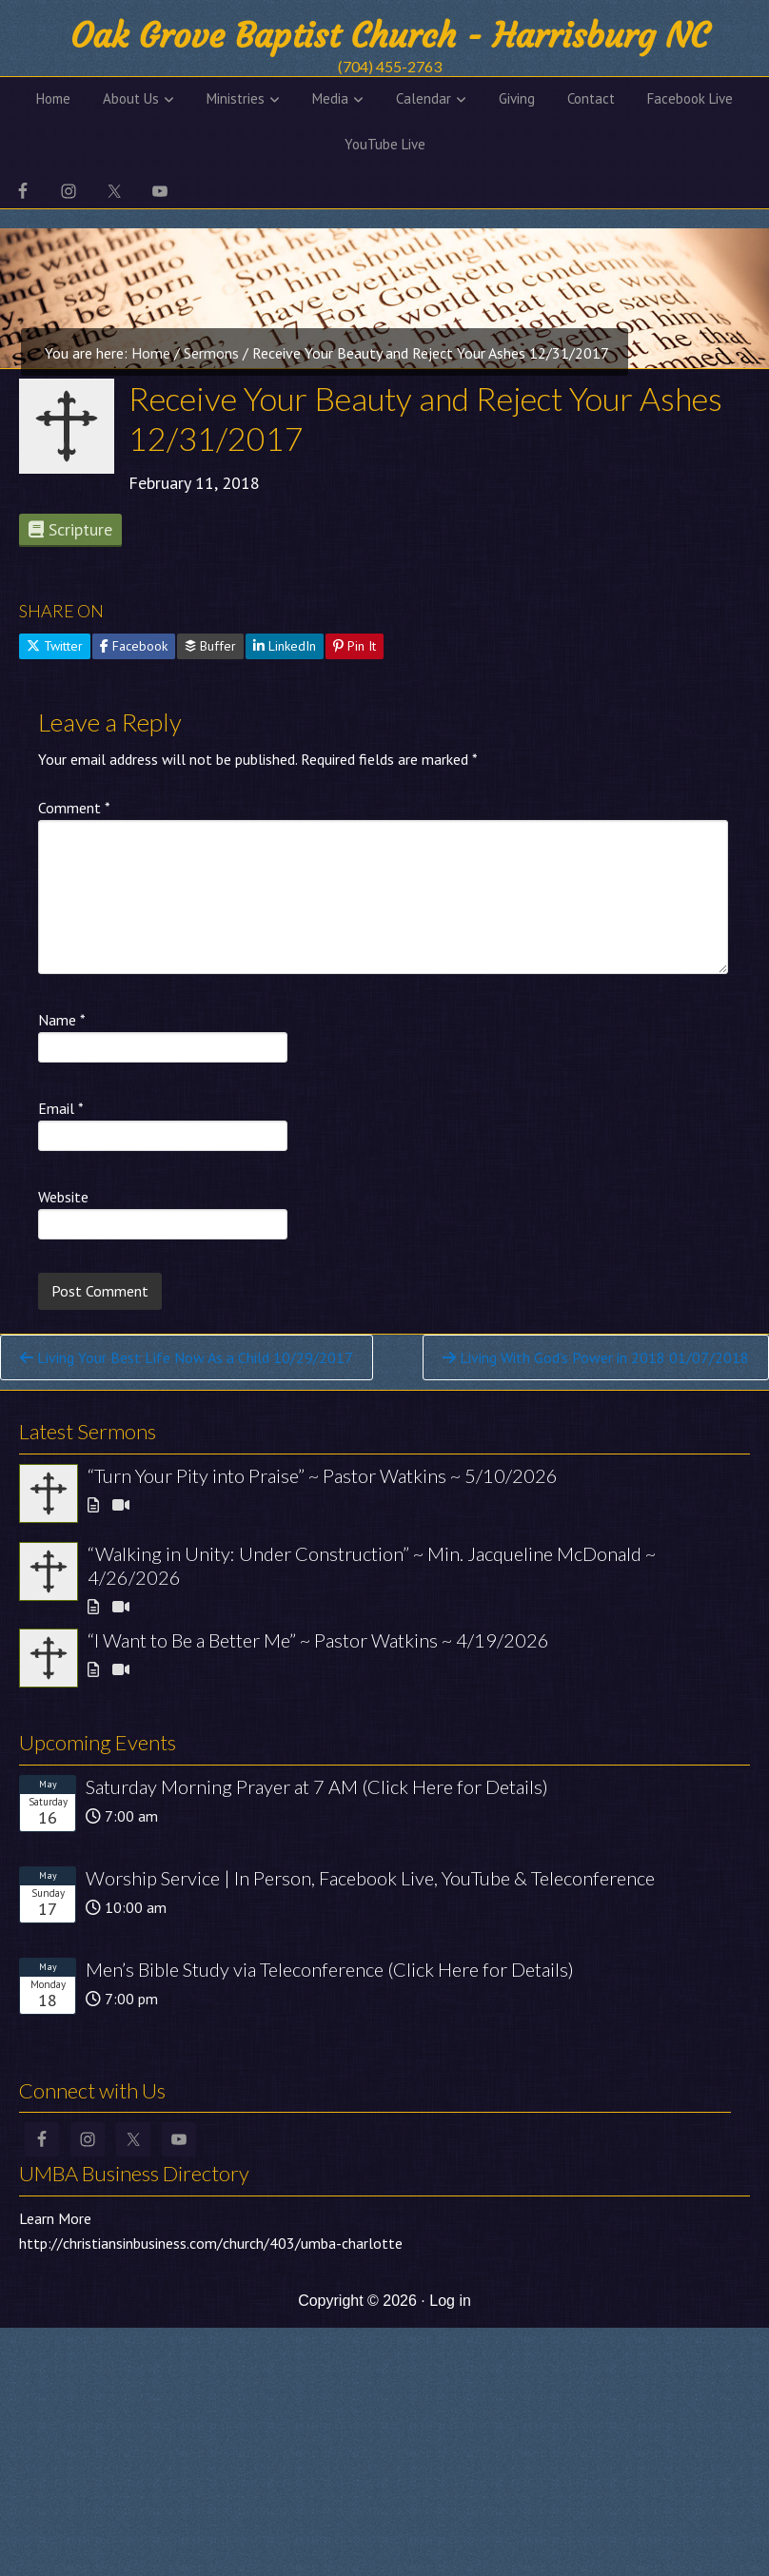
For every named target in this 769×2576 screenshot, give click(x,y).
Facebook (134, 645)
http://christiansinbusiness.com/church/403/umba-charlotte (211, 2243)
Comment (74, 807)
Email (61, 1108)
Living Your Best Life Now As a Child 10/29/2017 (186, 1357)
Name (62, 1019)
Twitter (55, 645)
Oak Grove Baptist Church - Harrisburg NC (389, 35)
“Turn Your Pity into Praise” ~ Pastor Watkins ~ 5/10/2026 (323, 1475)
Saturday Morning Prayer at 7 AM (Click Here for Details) (317, 1786)
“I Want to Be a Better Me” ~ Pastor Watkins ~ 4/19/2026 (318, 1640)
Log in (450, 2301)
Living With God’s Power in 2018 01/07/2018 (596, 1357)
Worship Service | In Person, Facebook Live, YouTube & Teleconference (370, 1877)
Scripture (70, 529)
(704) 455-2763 (390, 66)
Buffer (210, 645)
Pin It (354, 645)
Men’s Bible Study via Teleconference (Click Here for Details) (330, 1969)
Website (63, 1196)
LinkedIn (284, 645)
